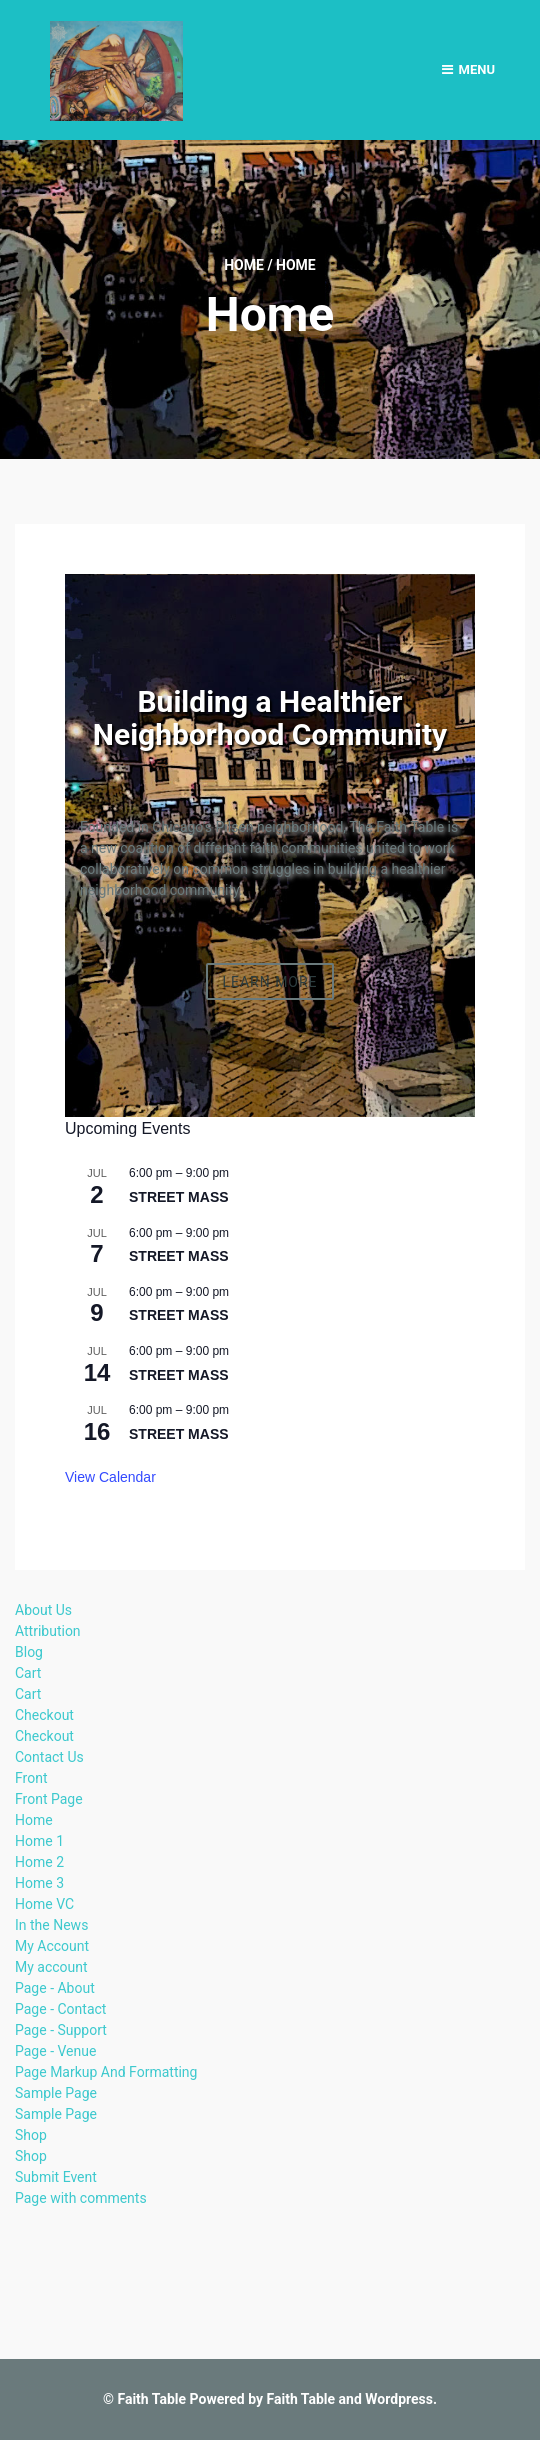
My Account (52, 1946)
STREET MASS (179, 1197)
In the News (51, 1925)
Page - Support (61, 2030)
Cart (28, 1673)
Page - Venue (55, 2051)
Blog (29, 1652)
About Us (43, 1610)
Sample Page (56, 2093)
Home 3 (39, 1883)
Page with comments (81, 2198)
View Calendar (110, 1477)
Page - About (55, 1988)
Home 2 (39, 1862)
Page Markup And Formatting (106, 2072)
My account (51, 1967)
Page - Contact (60, 2009)
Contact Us (49, 1757)
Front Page (49, 1799)
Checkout (44, 1715)
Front (31, 1778)
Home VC (44, 1904)
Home (244, 265)
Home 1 (39, 1841)
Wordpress (399, 2399)
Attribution (48, 1631)
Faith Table (151, 2399)
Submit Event (56, 2177)
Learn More (269, 981)
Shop (31, 2135)
